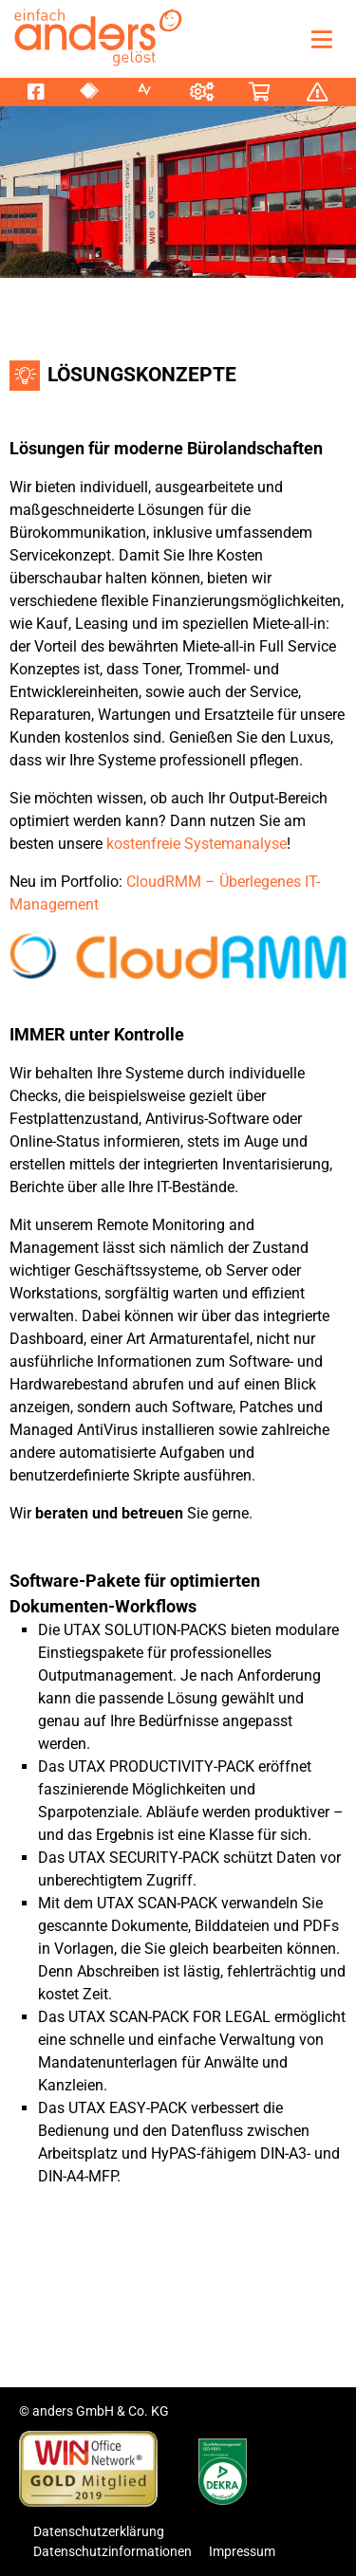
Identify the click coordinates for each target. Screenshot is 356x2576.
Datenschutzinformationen (112, 2551)
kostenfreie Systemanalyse (196, 844)
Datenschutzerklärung (98, 2531)
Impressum (242, 2551)
